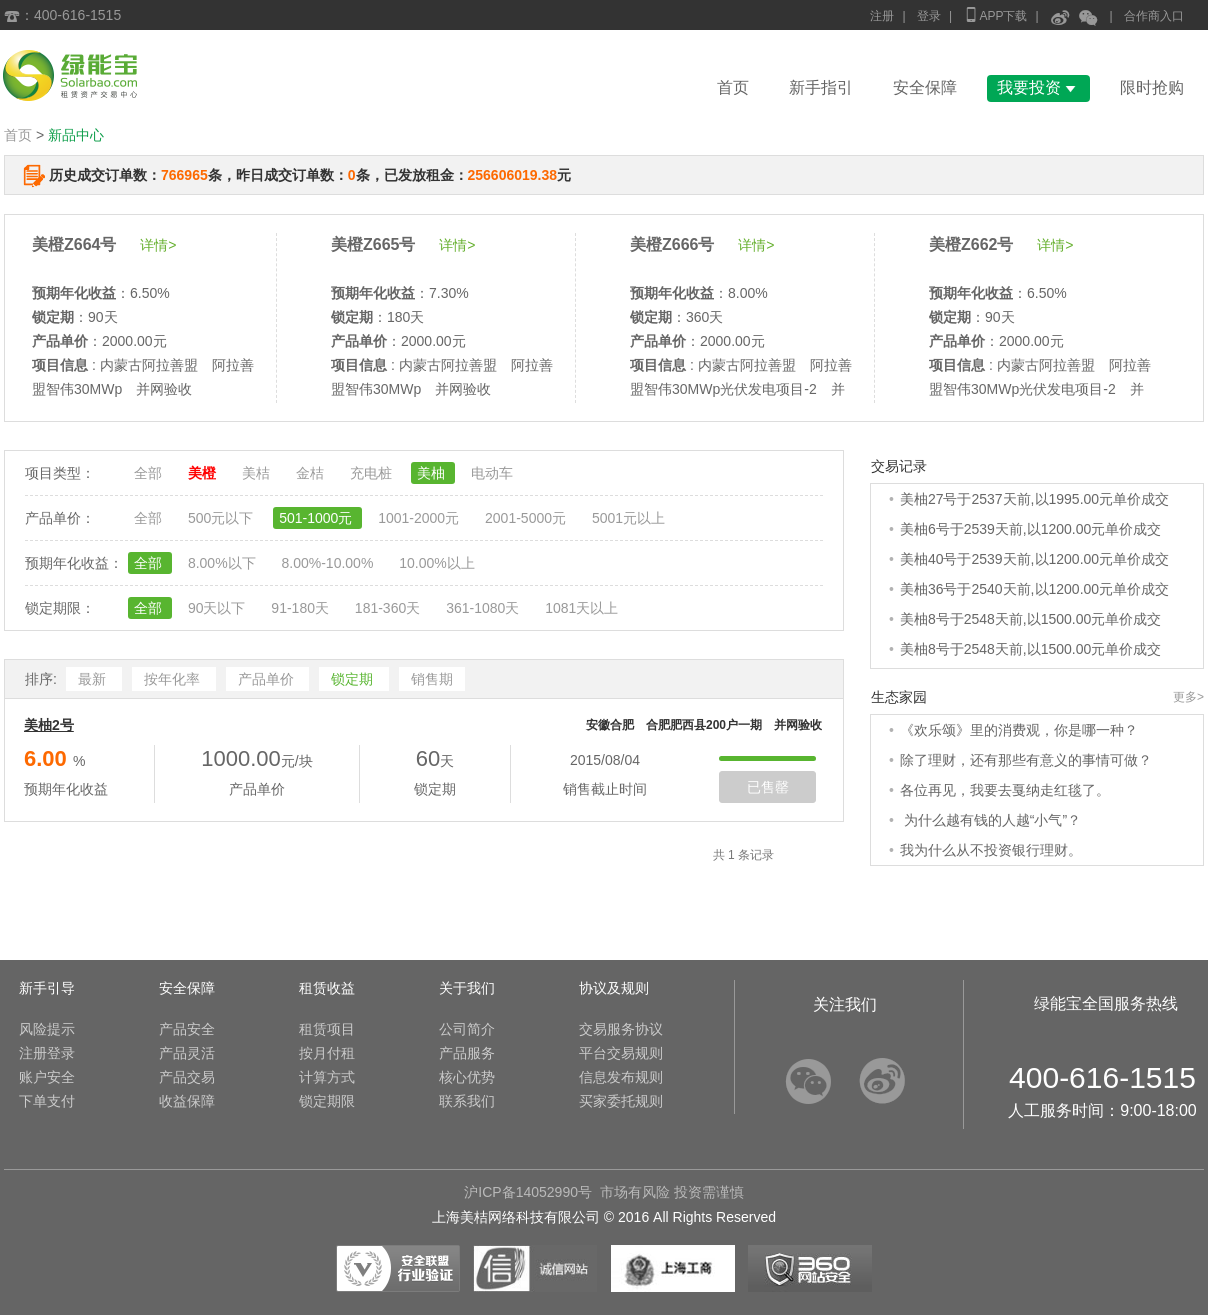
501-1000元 (317, 518)
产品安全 (187, 1029)
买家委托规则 (621, 1101)
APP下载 (995, 14)
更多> (1188, 697)
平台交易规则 (621, 1053)
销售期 (432, 679)
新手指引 (821, 87)
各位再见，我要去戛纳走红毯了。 (1005, 790)
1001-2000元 (420, 518)
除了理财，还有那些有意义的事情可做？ (1026, 760)
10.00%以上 (436, 563)
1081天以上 (581, 608)
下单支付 (47, 1101)
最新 (94, 679)
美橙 (204, 473)
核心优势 (467, 1077)
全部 (150, 473)
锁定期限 (327, 1101)
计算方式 (327, 1077)
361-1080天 (484, 608)
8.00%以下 (224, 563)
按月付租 (327, 1053)
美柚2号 (49, 725)
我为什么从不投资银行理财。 (991, 850)
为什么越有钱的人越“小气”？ (990, 820)
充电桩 (373, 473)
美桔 (258, 473)
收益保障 (187, 1101)
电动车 (492, 473)
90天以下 (218, 608)
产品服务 (467, 1053)
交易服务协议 (621, 1029)
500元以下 (222, 518)
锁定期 (354, 679)
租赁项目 (327, 1029)
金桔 (312, 473)
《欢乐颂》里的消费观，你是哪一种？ (1019, 730)
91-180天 (301, 608)
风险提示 (47, 1029)
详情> (158, 245)
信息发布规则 (621, 1077)
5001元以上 (628, 518)
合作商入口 (1154, 16)
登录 (929, 16)
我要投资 (1038, 87)
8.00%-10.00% (329, 563)
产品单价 (268, 679)
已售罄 (768, 787)
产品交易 (187, 1077)
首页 (733, 87)
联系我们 (467, 1101)
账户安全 (47, 1077)
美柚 (433, 473)
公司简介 (467, 1029)
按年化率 (174, 679)
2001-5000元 (527, 518)
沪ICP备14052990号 (528, 1192)
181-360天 (389, 608)
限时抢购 (1152, 87)
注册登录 (47, 1053)
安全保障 (925, 87)
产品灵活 (187, 1053)
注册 (882, 16)
